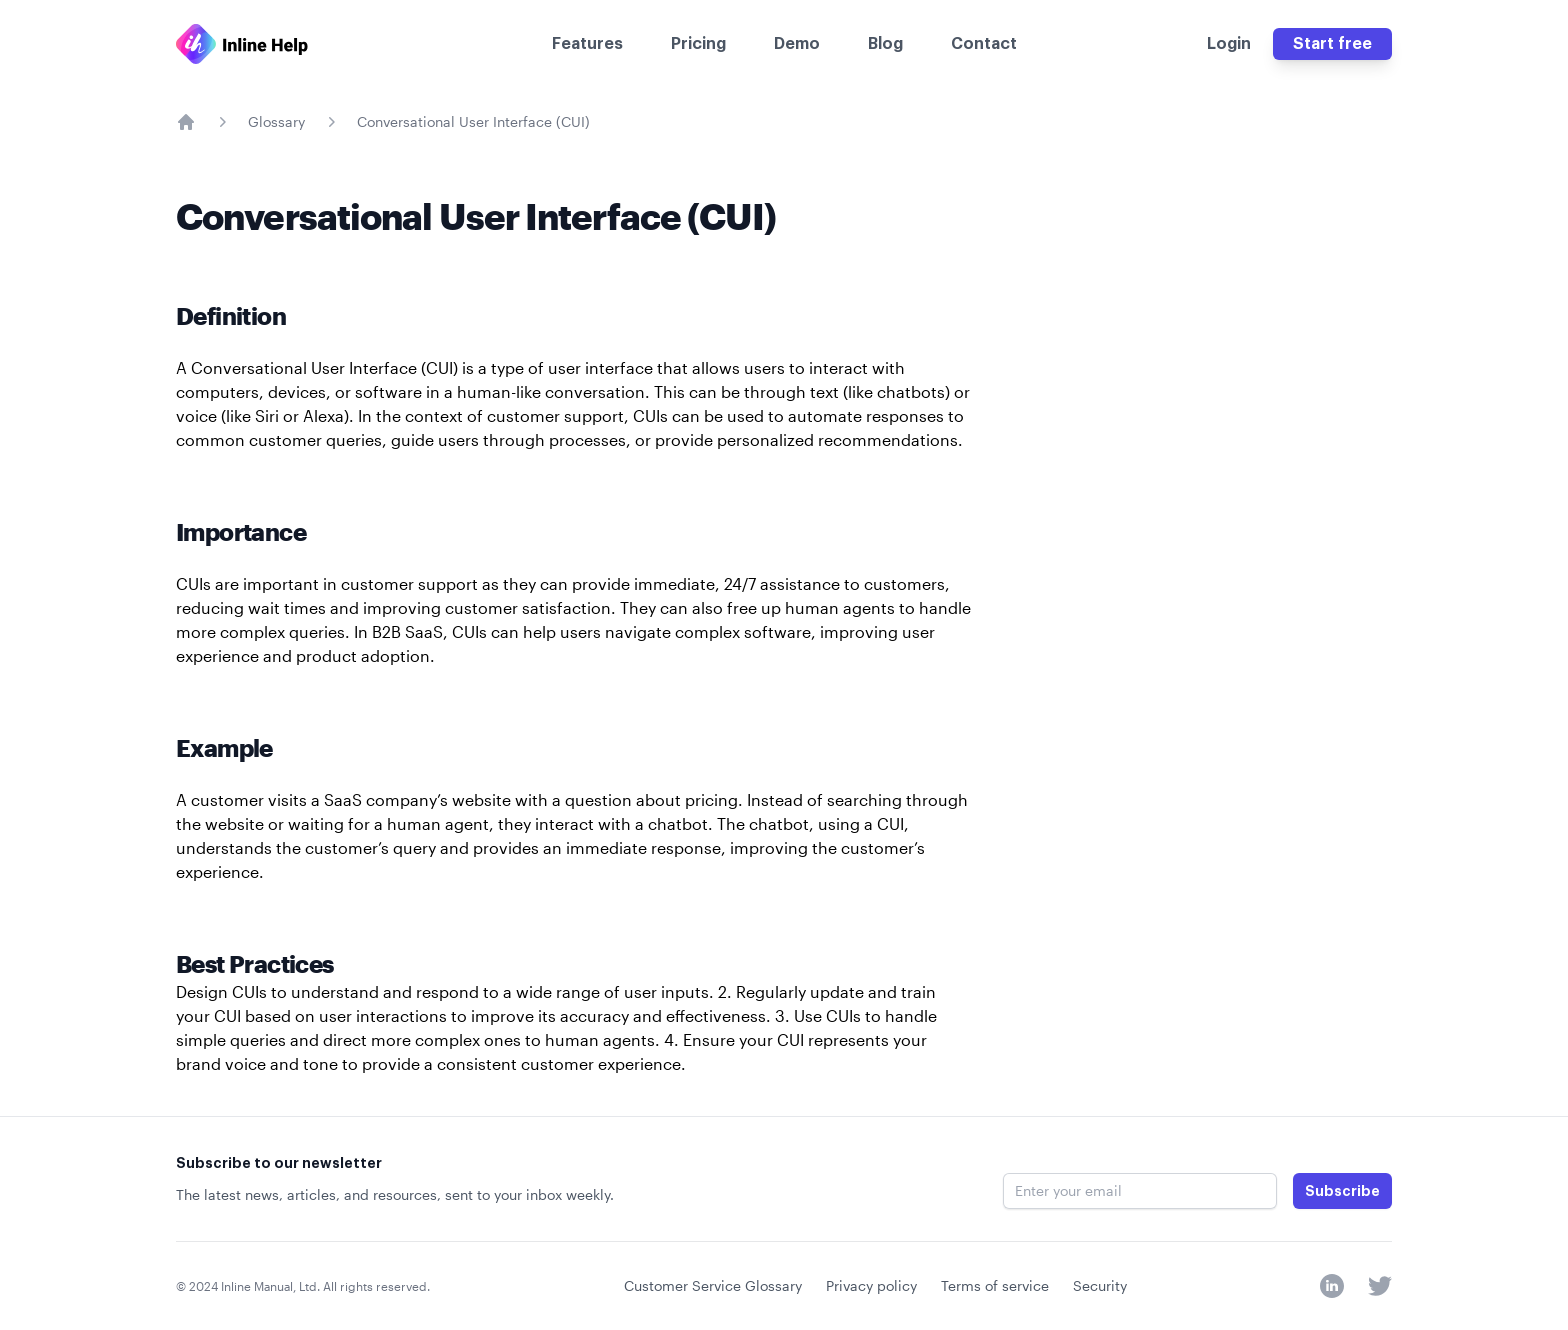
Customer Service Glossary (713, 1285)
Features (587, 44)
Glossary (276, 121)
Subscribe (1342, 1191)
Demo (797, 44)
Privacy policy (871, 1285)
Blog (885, 44)
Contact (984, 44)
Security (1100, 1285)
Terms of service (995, 1285)
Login (1229, 44)
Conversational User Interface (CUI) (473, 121)
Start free (1332, 44)
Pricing (698, 44)
